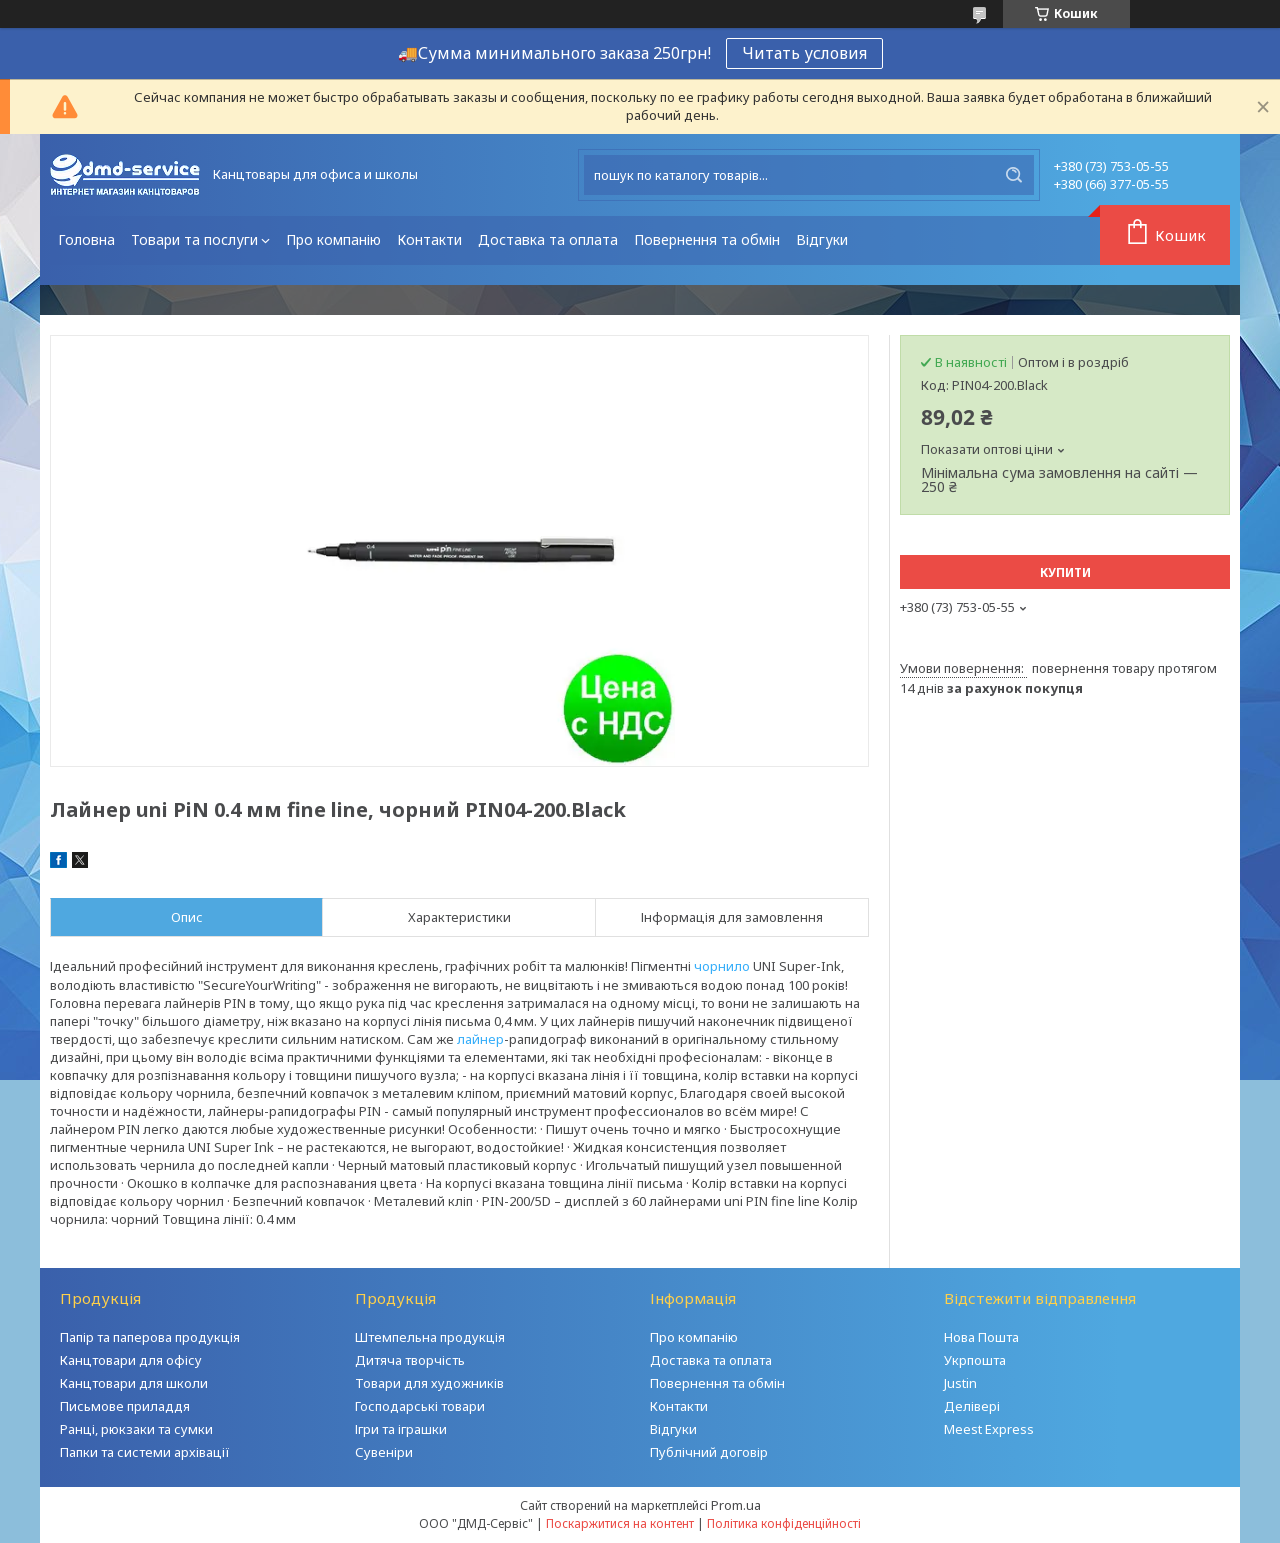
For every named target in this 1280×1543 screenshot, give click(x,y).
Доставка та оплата (548, 239)
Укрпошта (975, 1360)
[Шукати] (1014, 175)
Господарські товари (420, 1406)
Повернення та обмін (707, 239)
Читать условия (804, 53)
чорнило (722, 966)
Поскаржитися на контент (620, 1523)
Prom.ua (736, 1505)
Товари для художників (429, 1383)
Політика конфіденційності (784, 1523)
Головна (86, 239)
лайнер (480, 1039)
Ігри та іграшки (401, 1429)
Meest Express (989, 1429)
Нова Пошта (981, 1337)
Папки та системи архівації (145, 1452)
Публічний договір (709, 1452)
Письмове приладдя (125, 1406)
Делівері (972, 1406)
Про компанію (333, 239)
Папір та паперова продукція (150, 1337)
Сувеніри (384, 1452)
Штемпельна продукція (430, 1337)
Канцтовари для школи (134, 1383)
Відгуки (822, 239)
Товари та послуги (194, 239)
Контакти (429, 239)
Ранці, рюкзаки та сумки (136, 1429)
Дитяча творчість (410, 1360)
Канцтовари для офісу (131, 1360)
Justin (960, 1383)
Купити (1065, 572)
